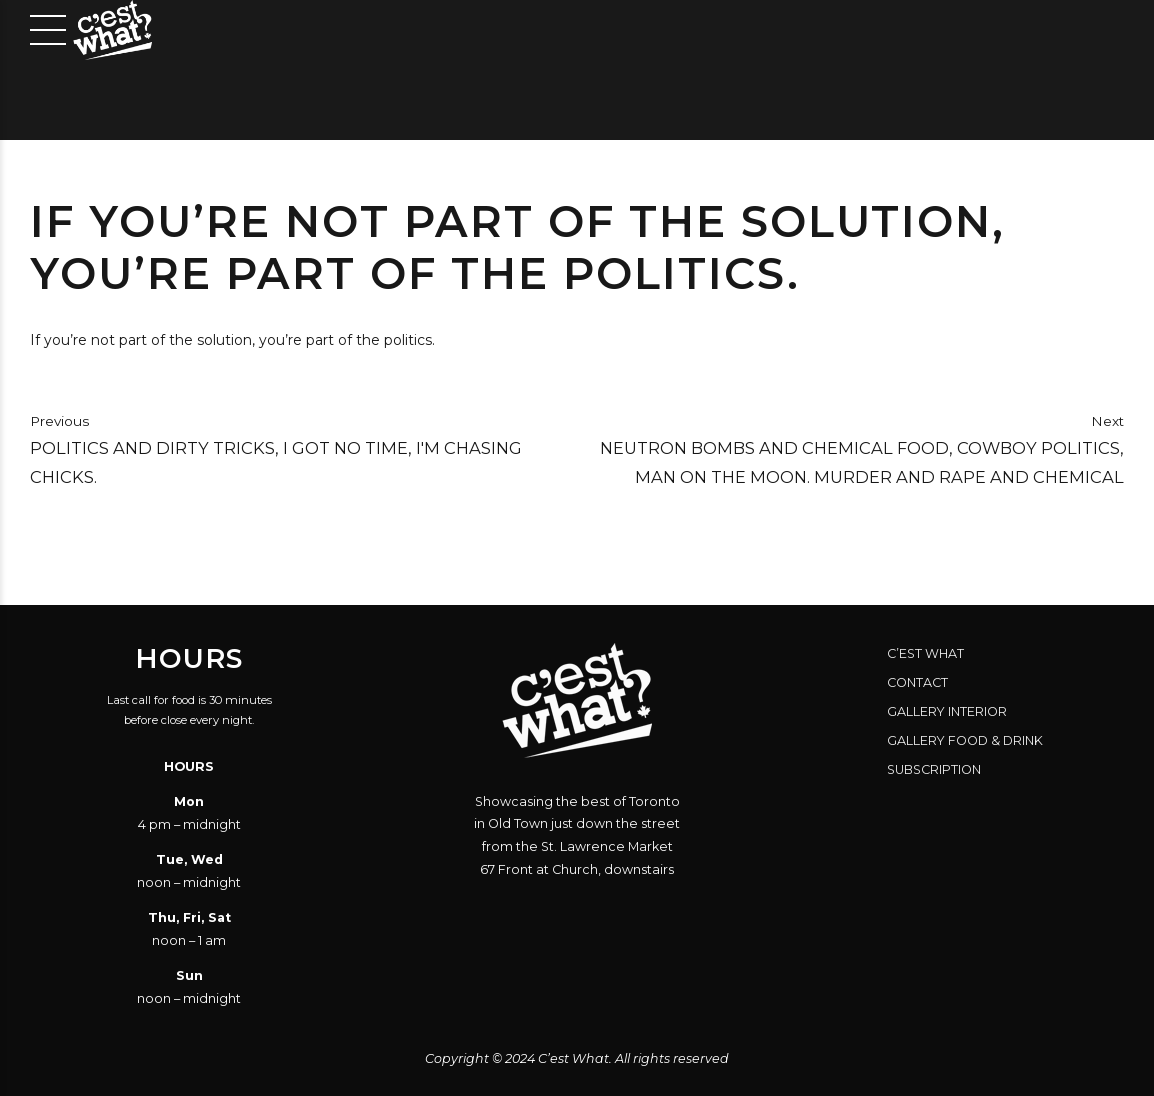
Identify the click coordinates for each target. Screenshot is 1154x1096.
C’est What (925, 653)
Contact (917, 682)
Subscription (934, 769)
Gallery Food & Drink (965, 740)
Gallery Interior (947, 711)
